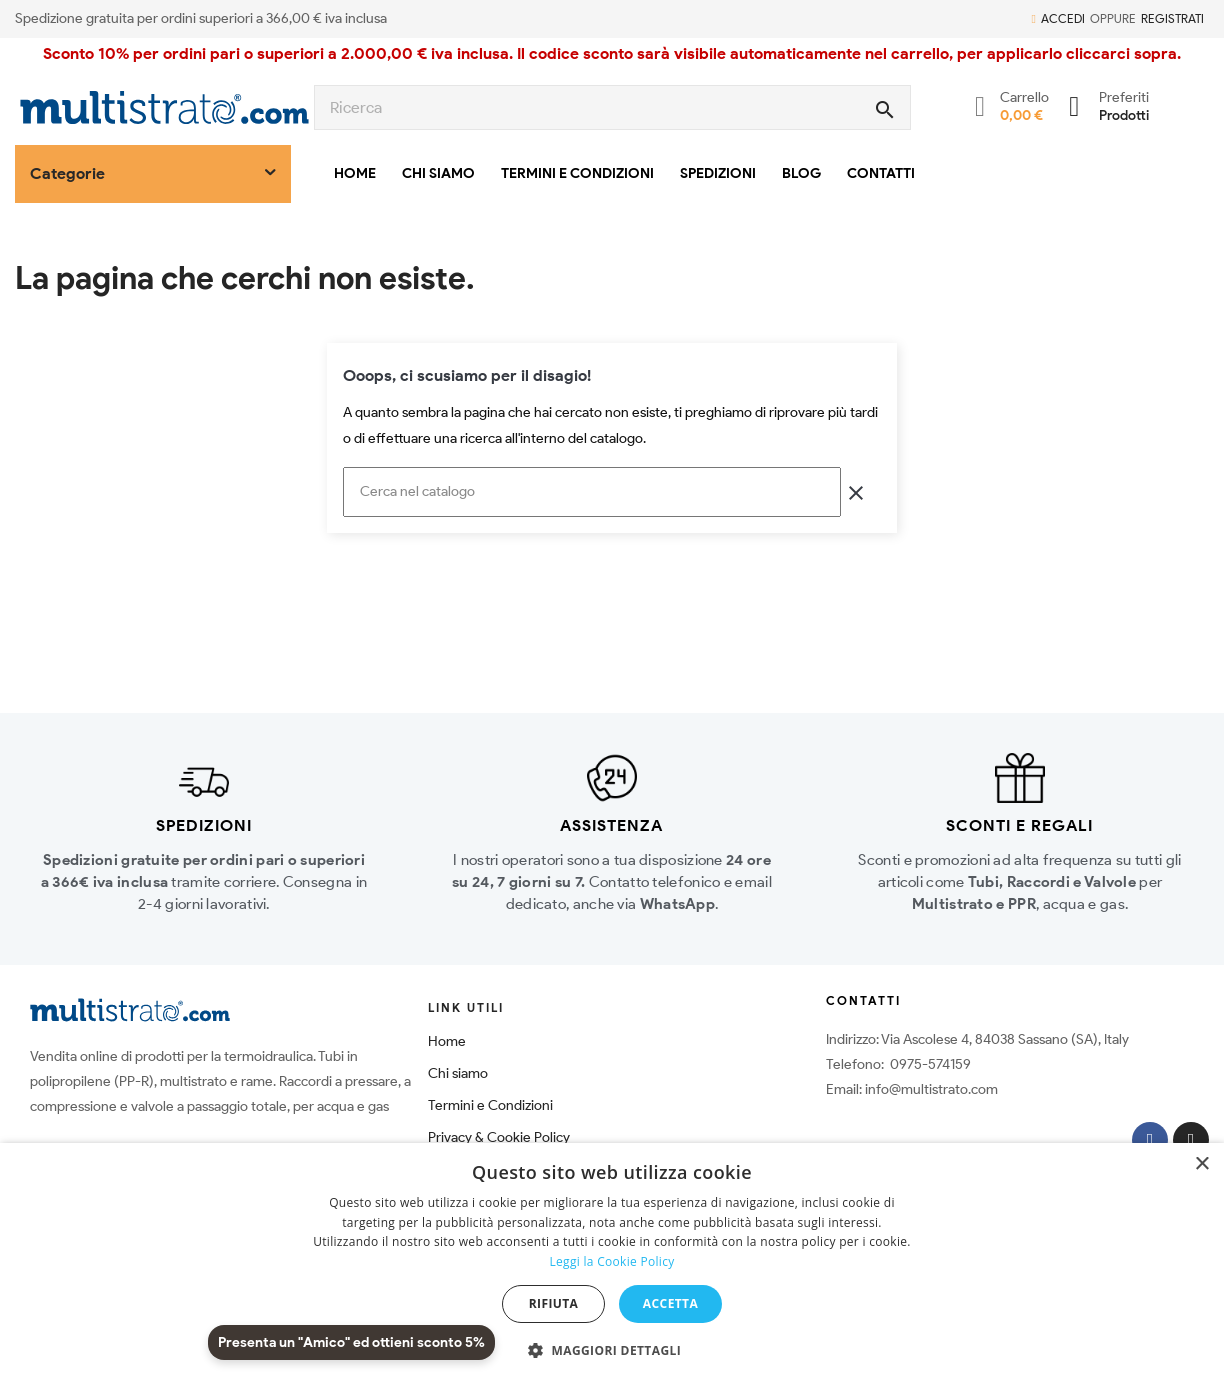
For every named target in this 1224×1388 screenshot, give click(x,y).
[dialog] (612, 1265)
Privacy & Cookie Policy (499, 1137)
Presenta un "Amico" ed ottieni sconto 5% (351, 1342)
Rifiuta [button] (554, 1303)
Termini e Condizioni (490, 1105)
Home (447, 1041)
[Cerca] (592, 492)
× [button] (1201, 1164)
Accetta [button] (670, 1303)
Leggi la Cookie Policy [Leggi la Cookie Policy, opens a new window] (611, 1261)
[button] (612, 1351)
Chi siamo (458, 1073)
